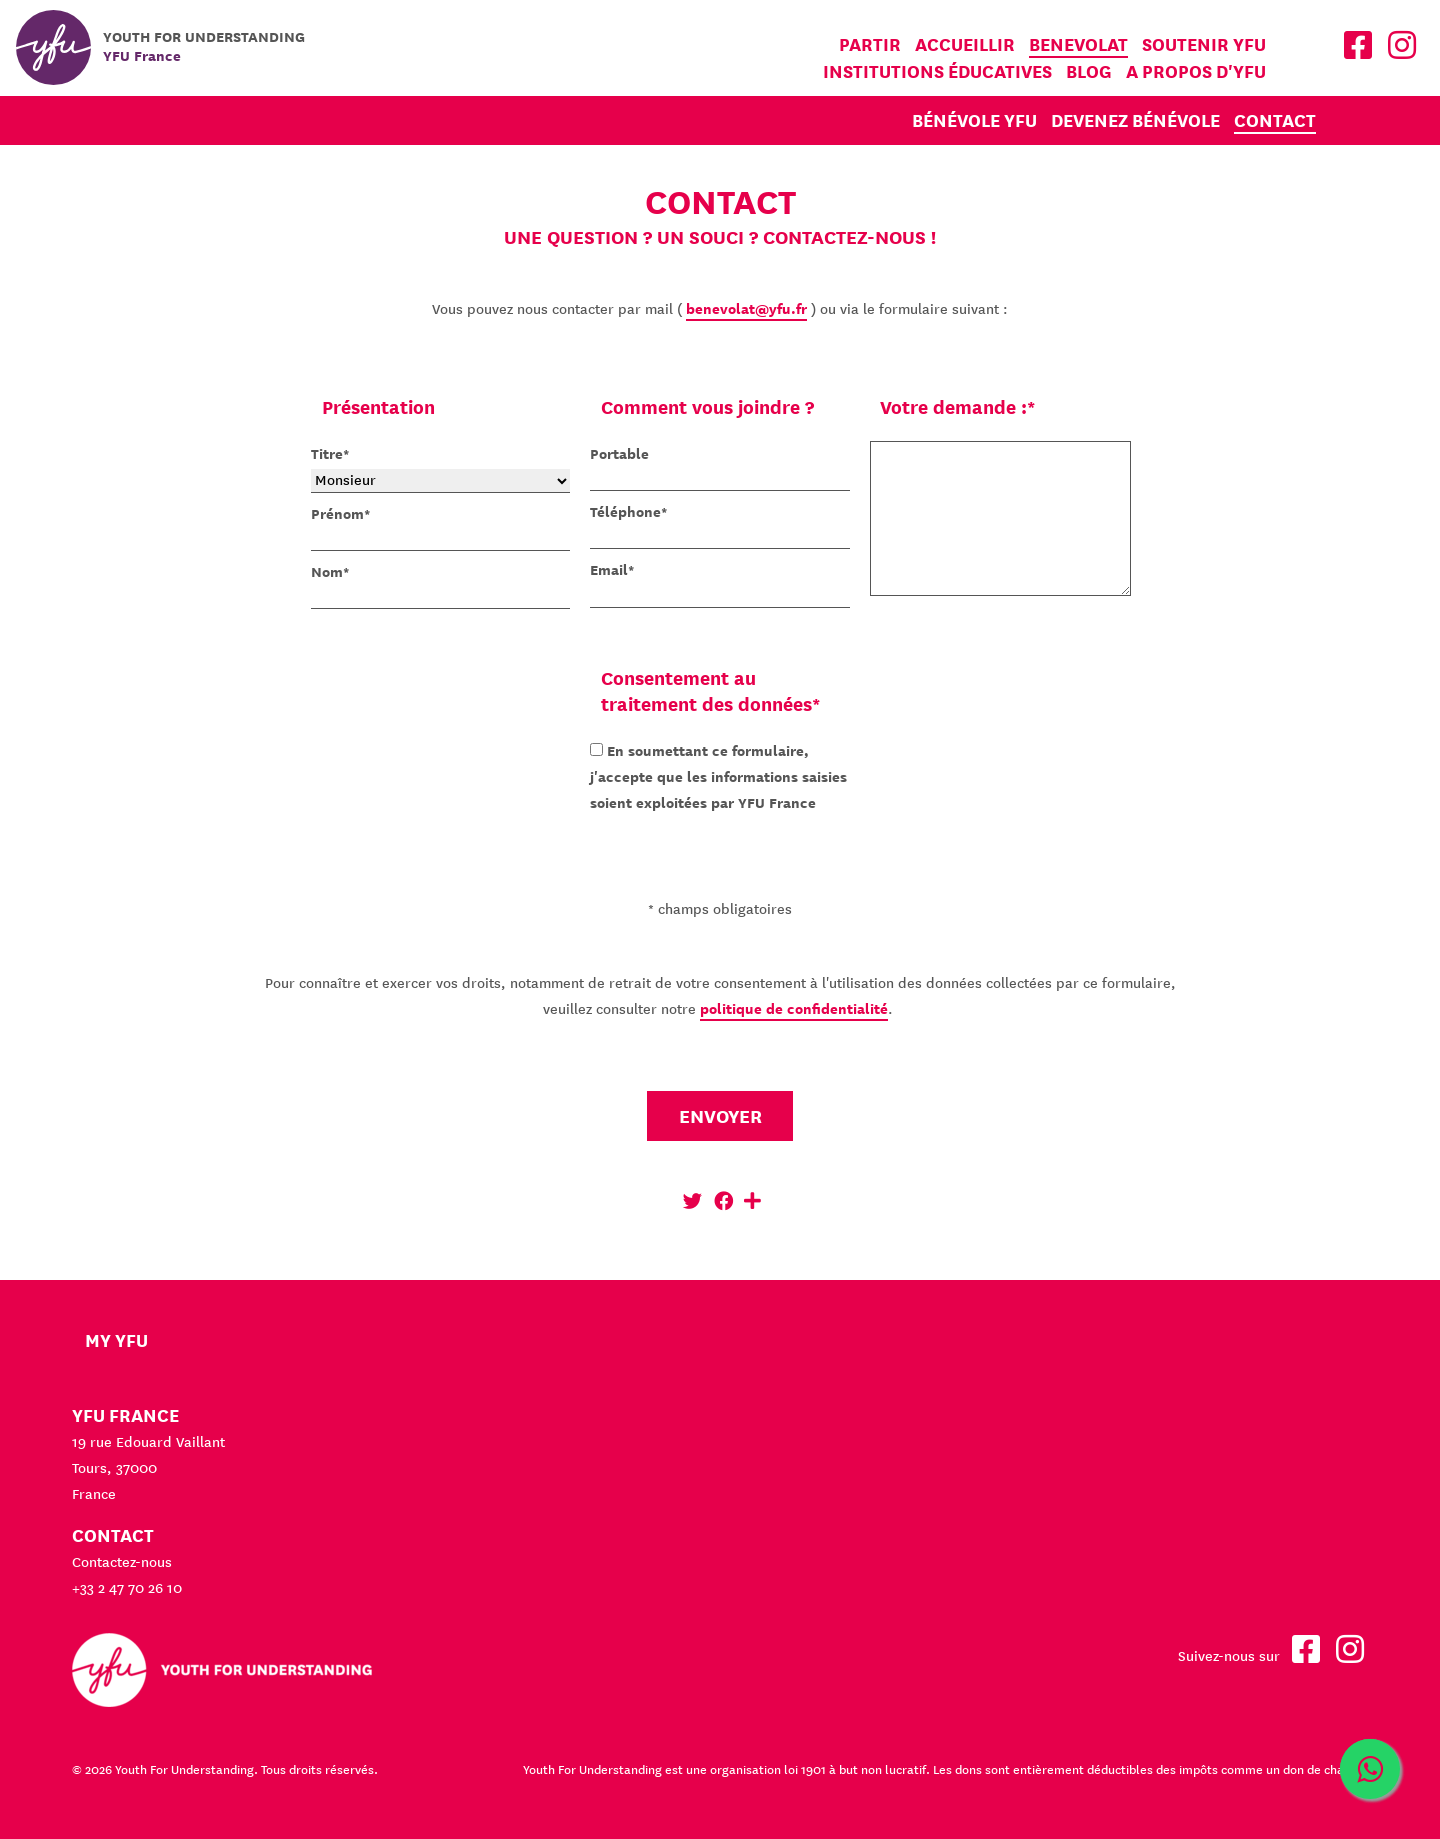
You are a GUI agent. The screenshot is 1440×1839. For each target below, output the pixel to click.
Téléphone (625, 512)
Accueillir (965, 44)
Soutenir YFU (1204, 44)
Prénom (337, 514)
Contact (1275, 120)
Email (609, 570)
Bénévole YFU (974, 120)
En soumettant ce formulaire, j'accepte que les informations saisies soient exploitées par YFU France (718, 777)
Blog (1089, 71)
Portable (619, 454)
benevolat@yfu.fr (746, 309)
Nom (327, 572)
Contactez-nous (122, 1562)
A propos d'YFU (1196, 71)
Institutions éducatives (937, 71)
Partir (870, 44)
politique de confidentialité (794, 1009)
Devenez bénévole (1135, 120)
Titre (327, 454)
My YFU (116, 1340)
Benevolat (1078, 44)
